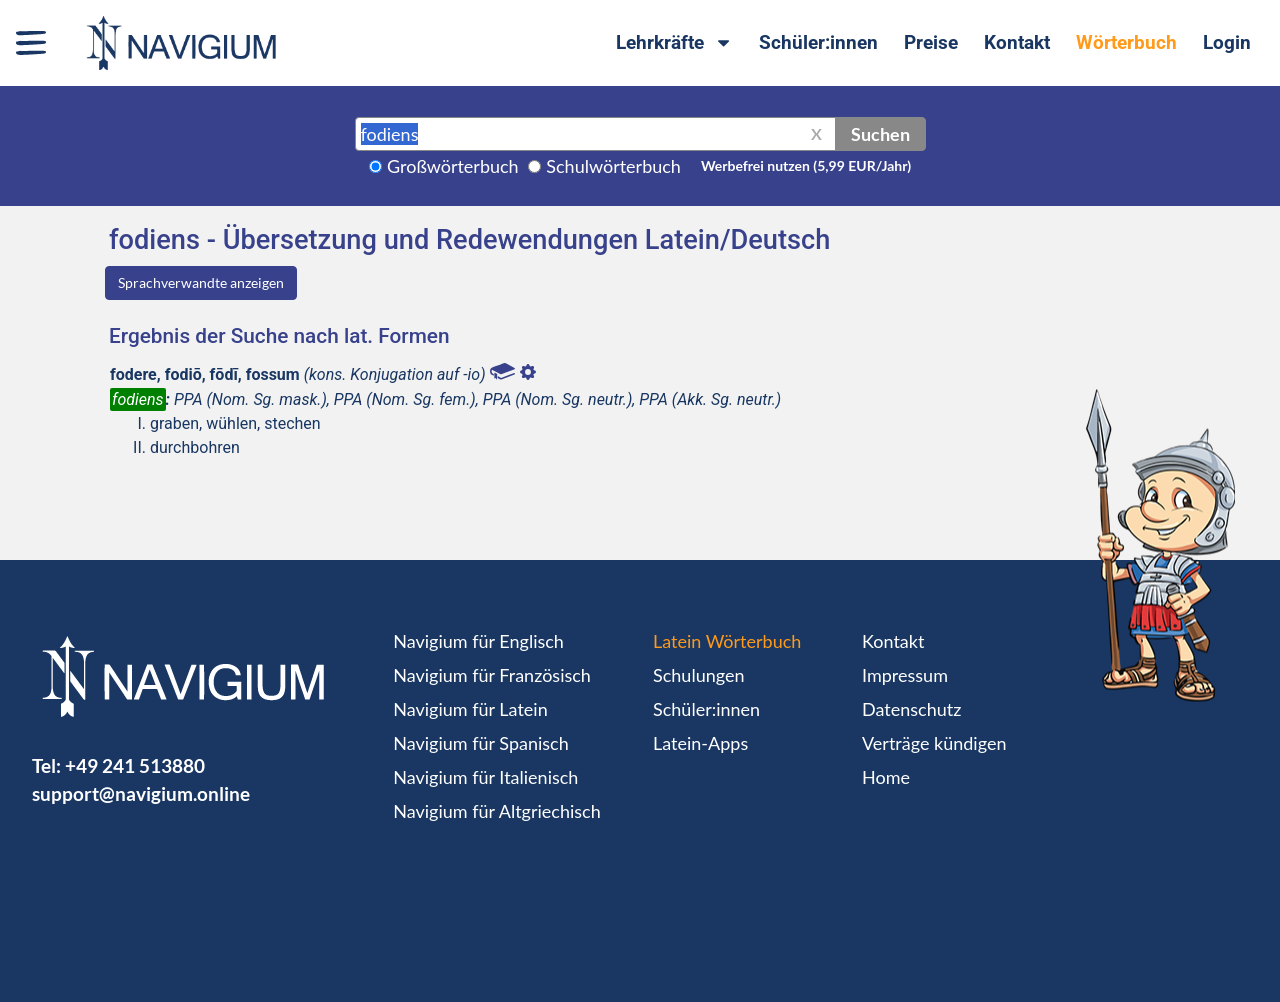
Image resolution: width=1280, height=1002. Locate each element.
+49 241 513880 (135, 765)
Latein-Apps (700, 743)
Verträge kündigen (934, 743)
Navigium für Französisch (492, 675)
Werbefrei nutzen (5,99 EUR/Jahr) (806, 165)
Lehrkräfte (674, 42)
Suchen (880, 134)
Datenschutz (911, 709)
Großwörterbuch (453, 166)
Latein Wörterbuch (727, 641)
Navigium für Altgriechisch (496, 811)
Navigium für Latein (470, 709)
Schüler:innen (818, 42)
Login (1227, 42)
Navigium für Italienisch (485, 777)
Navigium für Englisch (478, 641)
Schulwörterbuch (613, 166)
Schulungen (698, 675)
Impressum (905, 675)
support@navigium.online (141, 793)
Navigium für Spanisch (481, 743)
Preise (931, 42)
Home (886, 777)
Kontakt (1017, 42)
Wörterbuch (1126, 42)
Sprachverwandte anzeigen (201, 282)
